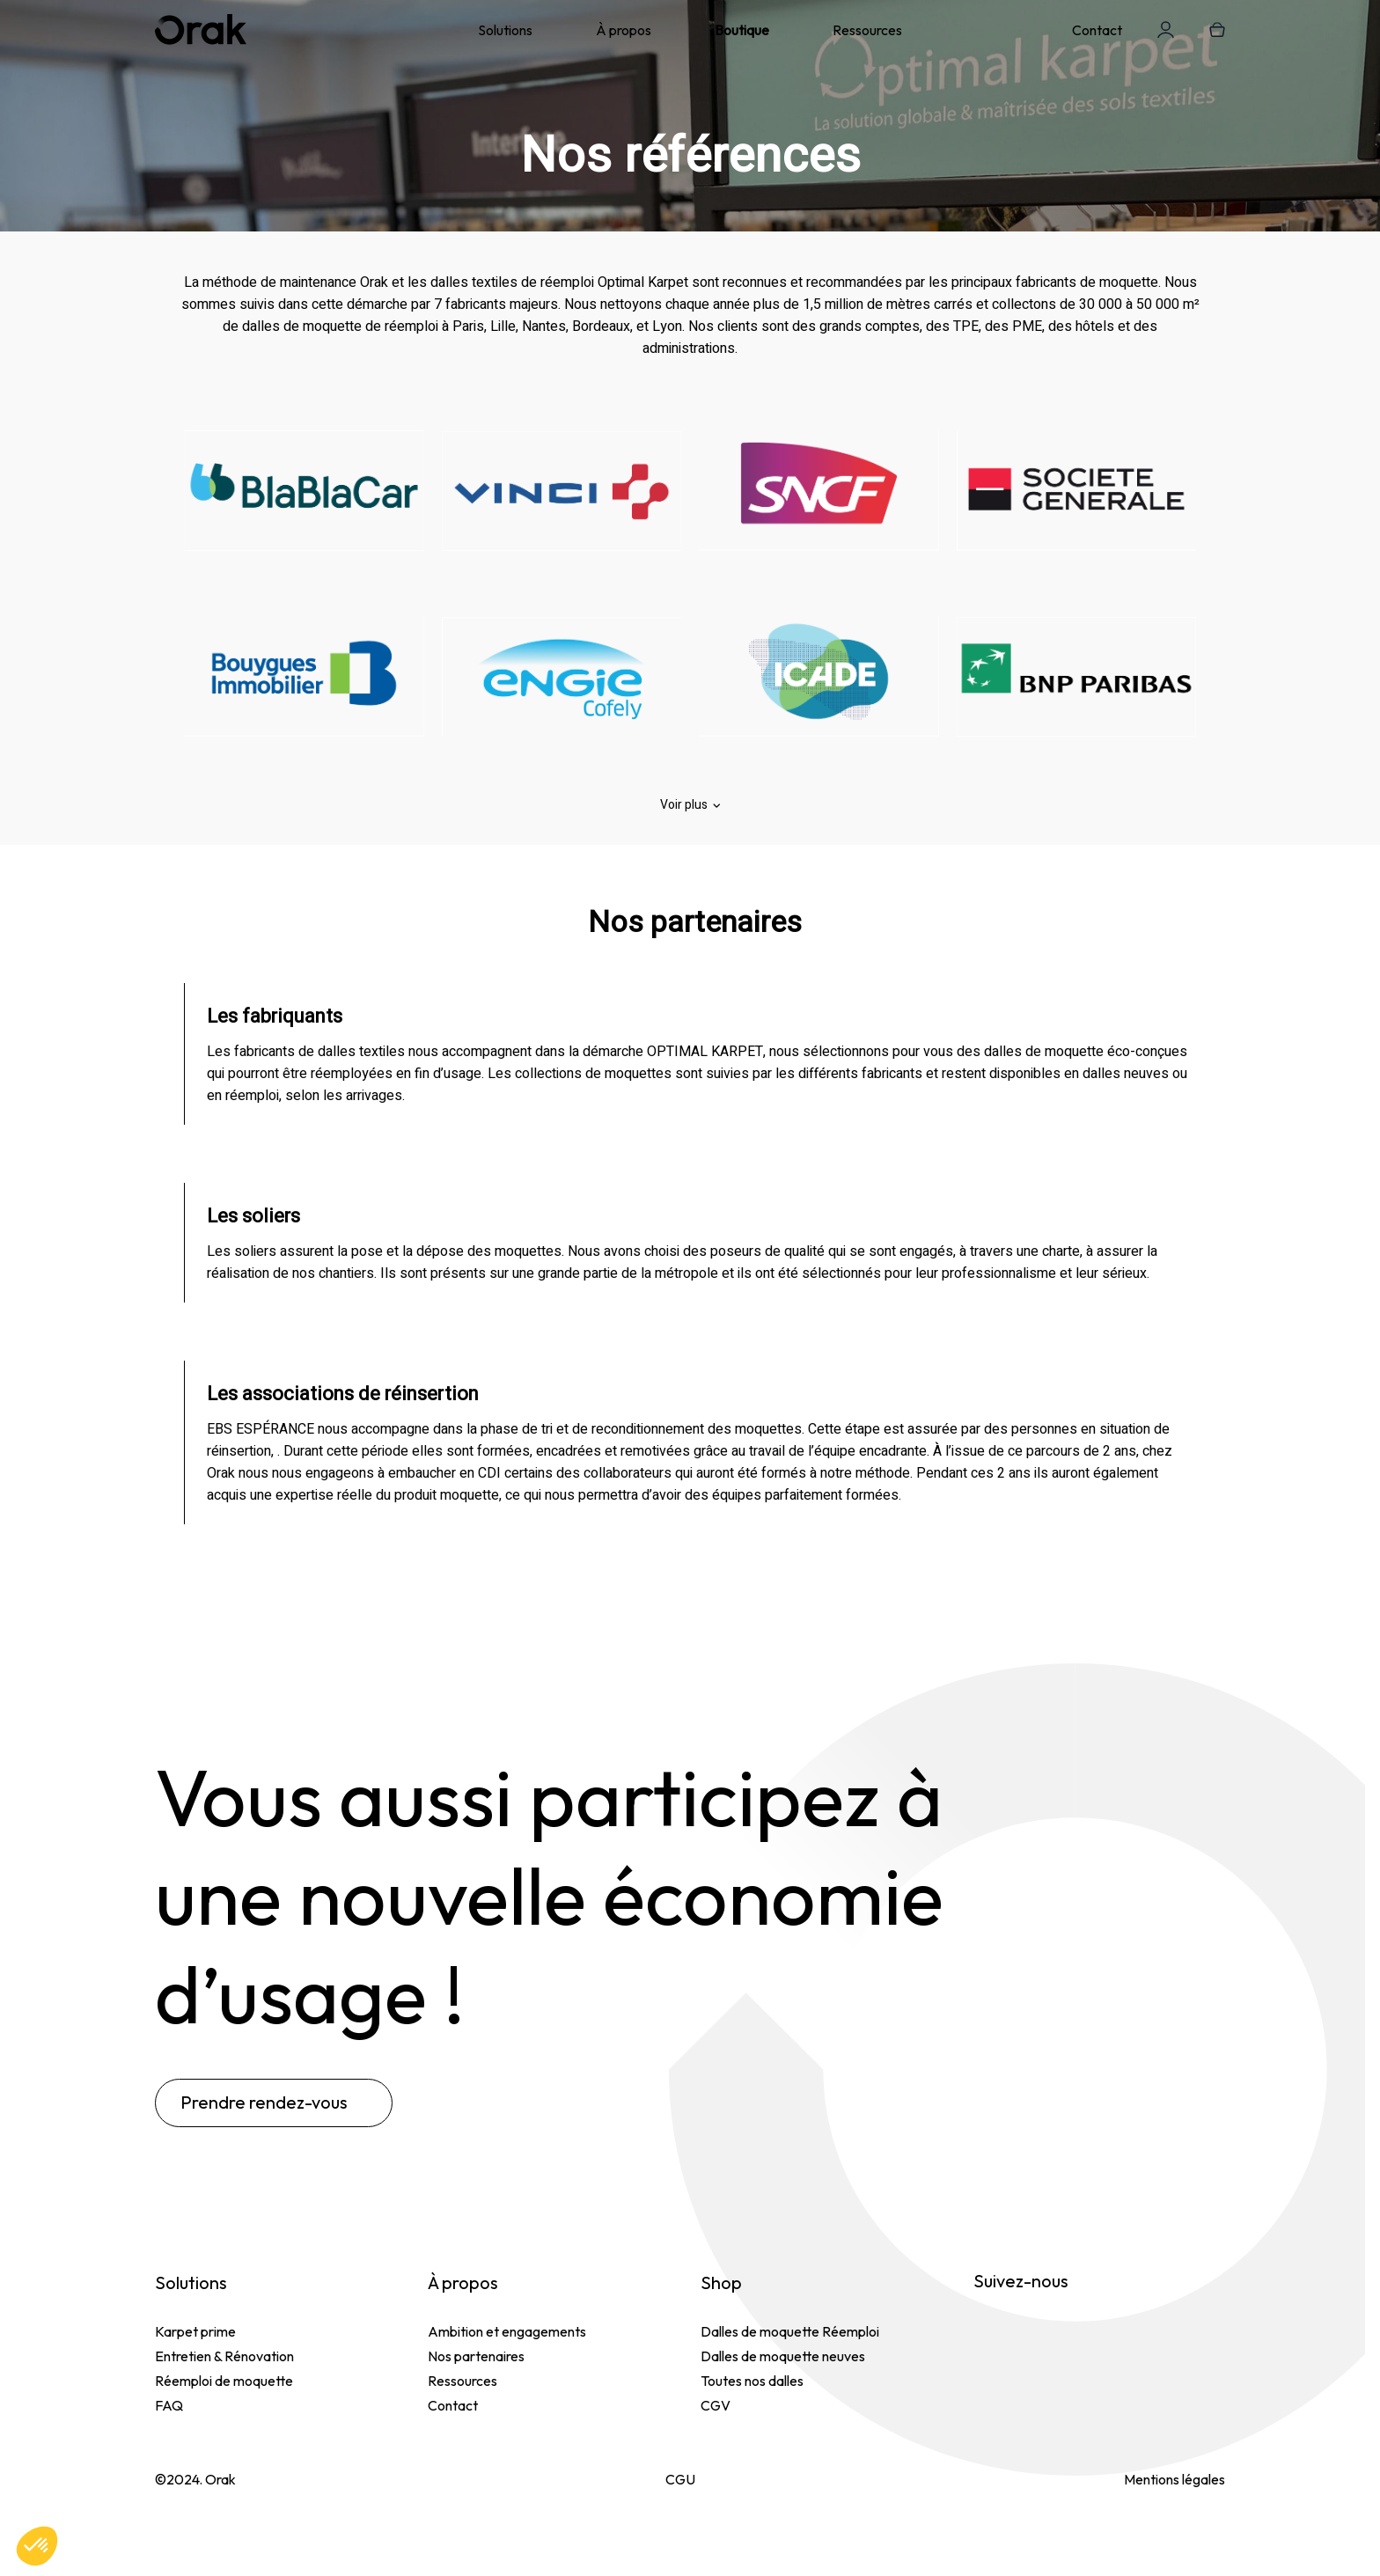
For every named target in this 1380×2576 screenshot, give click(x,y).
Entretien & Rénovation (224, 2356)
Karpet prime (195, 2331)
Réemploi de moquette (224, 2380)
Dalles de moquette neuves (783, 2356)
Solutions (505, 30)
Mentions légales (1174, 2479)
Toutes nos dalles (752, 2380)
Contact (1097, 30)
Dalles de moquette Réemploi (790, 2331)
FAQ (169, 2405)
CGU (680, 2479)
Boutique (742, 30)
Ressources (867, 30)
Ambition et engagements (507, 2331)
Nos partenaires (476, 2356)
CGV (715, 2405)
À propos (623, 30)
